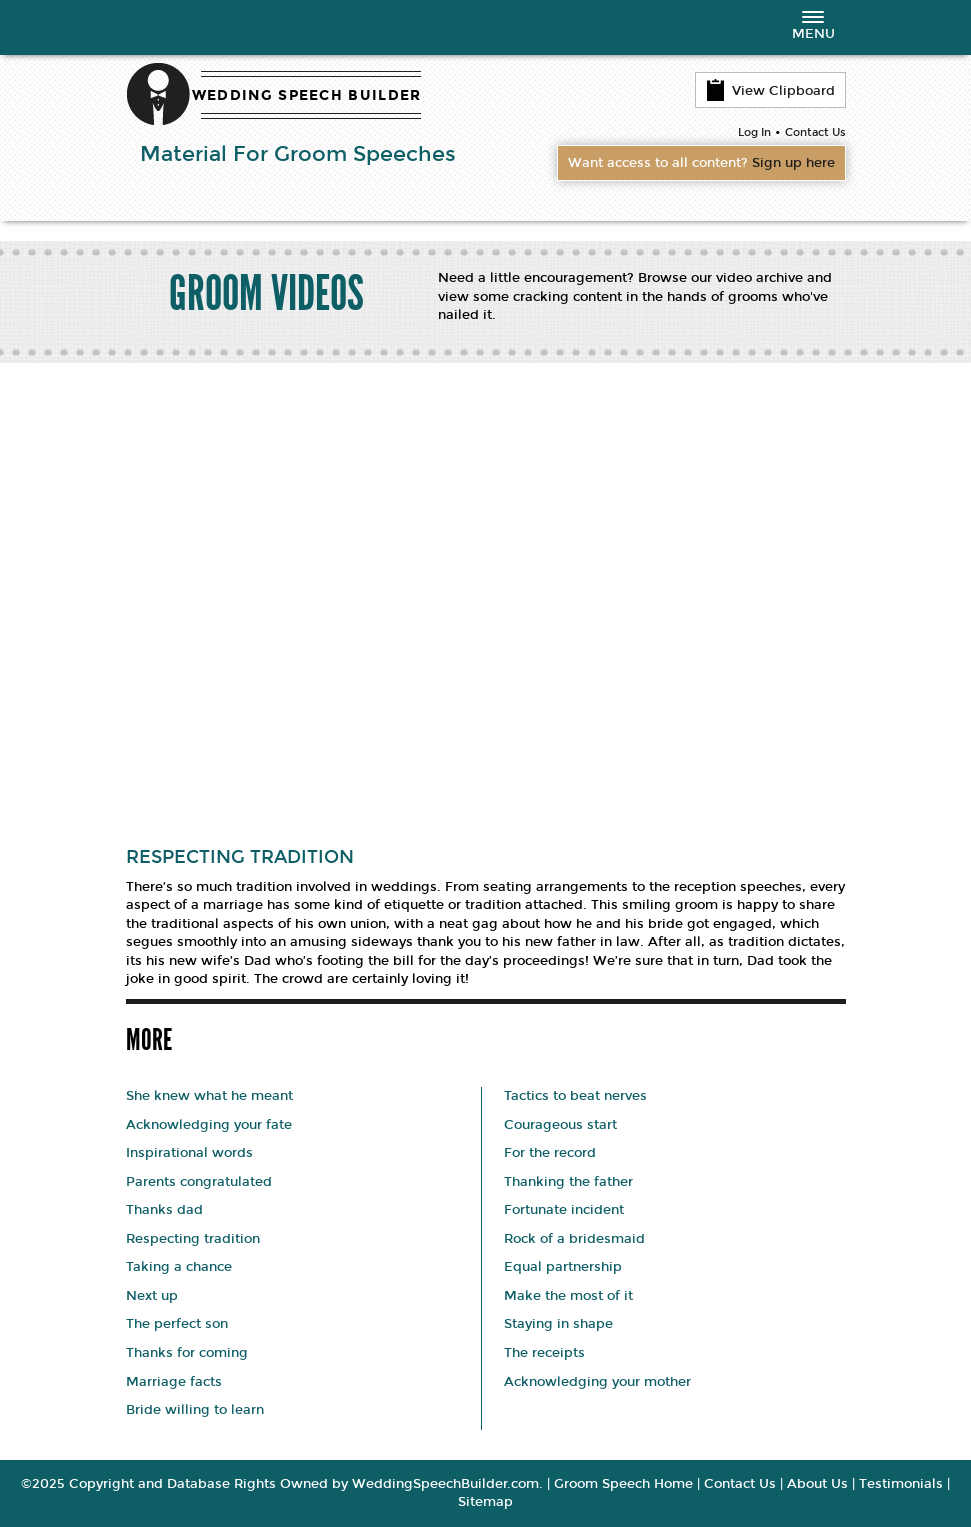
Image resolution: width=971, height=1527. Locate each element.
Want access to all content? (701, 163)
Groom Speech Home (623, 1484)
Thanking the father (568, 1182)
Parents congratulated (199, 1182)
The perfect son (177, 1324)
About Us (817, 1484)
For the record (550, 1153)
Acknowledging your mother (597, 1382)
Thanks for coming (187, 1353)
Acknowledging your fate (209, 1125)
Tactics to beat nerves (575, 1096)
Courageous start (560, 1125)
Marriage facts (174, 1382)
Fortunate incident (564, 1210)
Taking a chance (179, 1267)
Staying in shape (558, 1324)
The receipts (544, 1353)
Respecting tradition (193, 1239)
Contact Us (815, 132)
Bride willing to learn (195, 1410)
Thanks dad (164, 1210)
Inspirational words (189, 1153)
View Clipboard (770, 90)
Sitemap (485, 1502)
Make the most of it (568, 1296)
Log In (754, 132)
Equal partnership (563, 1267)
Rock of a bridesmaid (574, 1239)
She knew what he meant (209, 1096)
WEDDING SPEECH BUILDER (307, 95)
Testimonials (901, 1484)
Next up (152, 1296)
